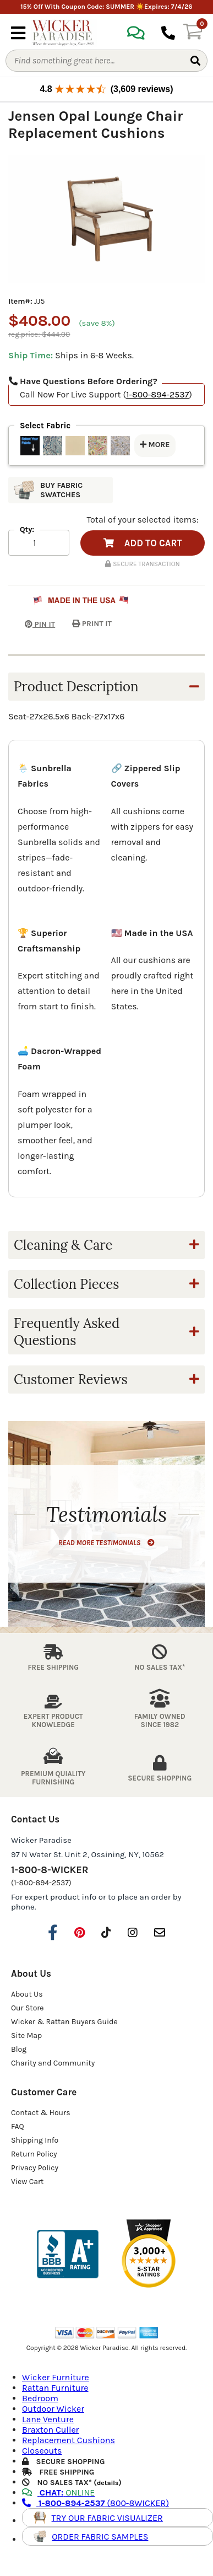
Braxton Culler (50, 2429)
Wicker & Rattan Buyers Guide (64, 2021)
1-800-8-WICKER (49, 1870)
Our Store (27, 2008)
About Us (27, 1994)
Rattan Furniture (55, 2388)
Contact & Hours (40, 2112)
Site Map (26, 2035)
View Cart (27, 2181)
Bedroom (40, 2398)
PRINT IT (92, 623)
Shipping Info (34, 2140)
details (107, 2483)
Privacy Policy (34, 2167)
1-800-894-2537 (157, 394)
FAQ (17, 2126)
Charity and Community (53, 2063)
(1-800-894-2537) (41, 1882)
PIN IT (31, 624)
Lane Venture (48, 2419)
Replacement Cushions (68, 2440)
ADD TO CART (142, 542)
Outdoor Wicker (53, 2408)
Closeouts (42, 2450)
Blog (18, 2049)
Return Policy (34, 2154)
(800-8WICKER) (95, 2503)
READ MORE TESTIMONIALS (106, 1543)
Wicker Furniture (55, 2377)
